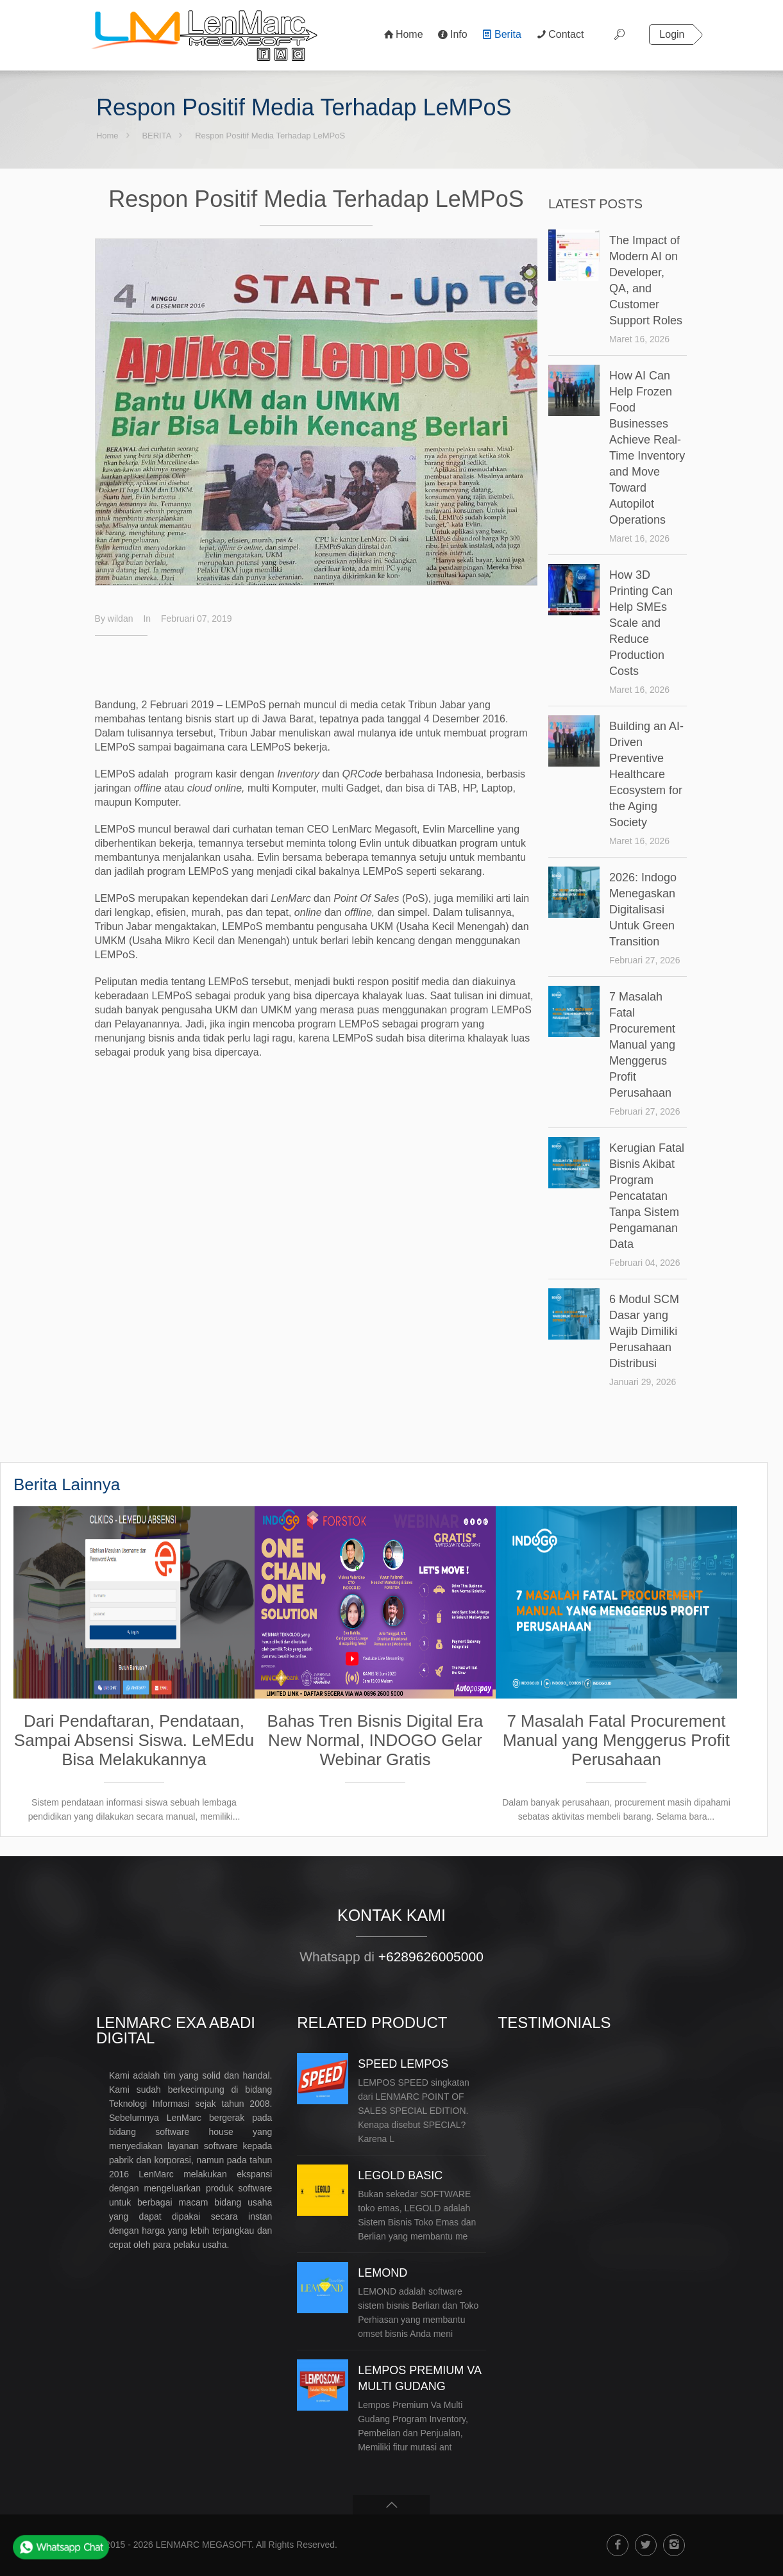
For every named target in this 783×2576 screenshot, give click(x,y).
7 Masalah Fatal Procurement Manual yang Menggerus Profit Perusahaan (642, 1044)
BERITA (156, 135)
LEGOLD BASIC (400, 2175)
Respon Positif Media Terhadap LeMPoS (270, 135)
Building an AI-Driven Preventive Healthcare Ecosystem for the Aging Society (646, 774)
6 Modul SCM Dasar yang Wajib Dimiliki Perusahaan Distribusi (644, 1331)
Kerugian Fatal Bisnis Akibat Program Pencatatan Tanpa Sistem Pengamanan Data (646, 1196)
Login (671, 34)
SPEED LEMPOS (403, 2063)
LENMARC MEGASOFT (203, 2544)
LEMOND (382, 2272)
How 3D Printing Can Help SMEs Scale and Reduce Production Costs (641, 623)
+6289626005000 (431, 1956)
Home (107, 135)
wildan (120, 618)
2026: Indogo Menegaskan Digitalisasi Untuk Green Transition (643, 909)
